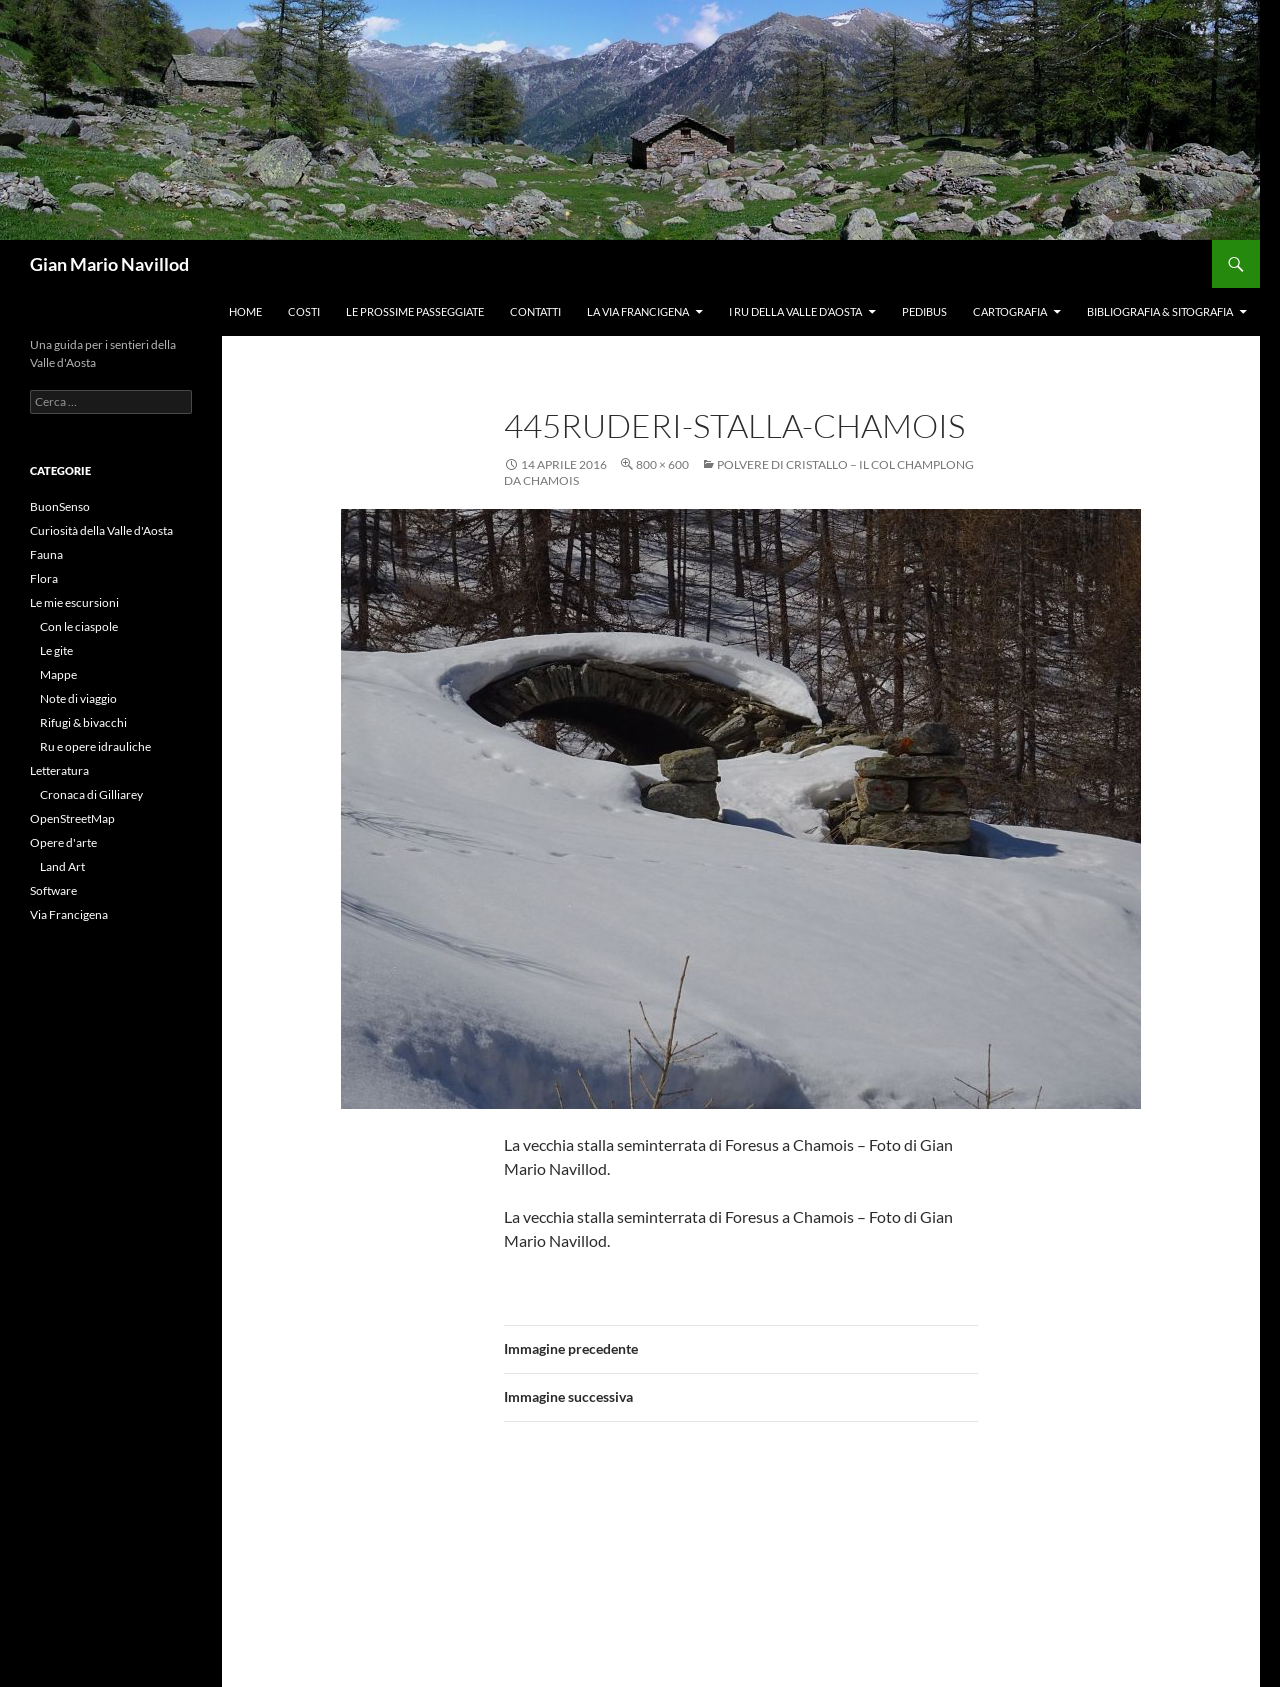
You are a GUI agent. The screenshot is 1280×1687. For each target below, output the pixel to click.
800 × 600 (662, 464)
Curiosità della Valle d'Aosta (101, 530)
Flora (44, 578)
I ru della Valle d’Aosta (795, 311)
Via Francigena (69, 914)
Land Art (62, 866)
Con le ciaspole (79, 626)
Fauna (46, 554)
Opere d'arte (63, 842)
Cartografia (1010, 311)
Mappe (58, 674)
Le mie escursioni (74, 602)
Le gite (56, 650)
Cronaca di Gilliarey (91, 794)
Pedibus (924, 311)
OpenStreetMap (72, 818)
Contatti (535, 311)
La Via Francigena (638, 311)
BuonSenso (60, 506)
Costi (304, 311)
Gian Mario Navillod (109, 264)
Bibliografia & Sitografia (1160, 311)
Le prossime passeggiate (415, 311)
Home (245, 311)
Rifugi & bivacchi (83, 722)
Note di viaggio (78, 698)
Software (53, 890)
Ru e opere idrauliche (95, 746)
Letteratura (59, 770)
